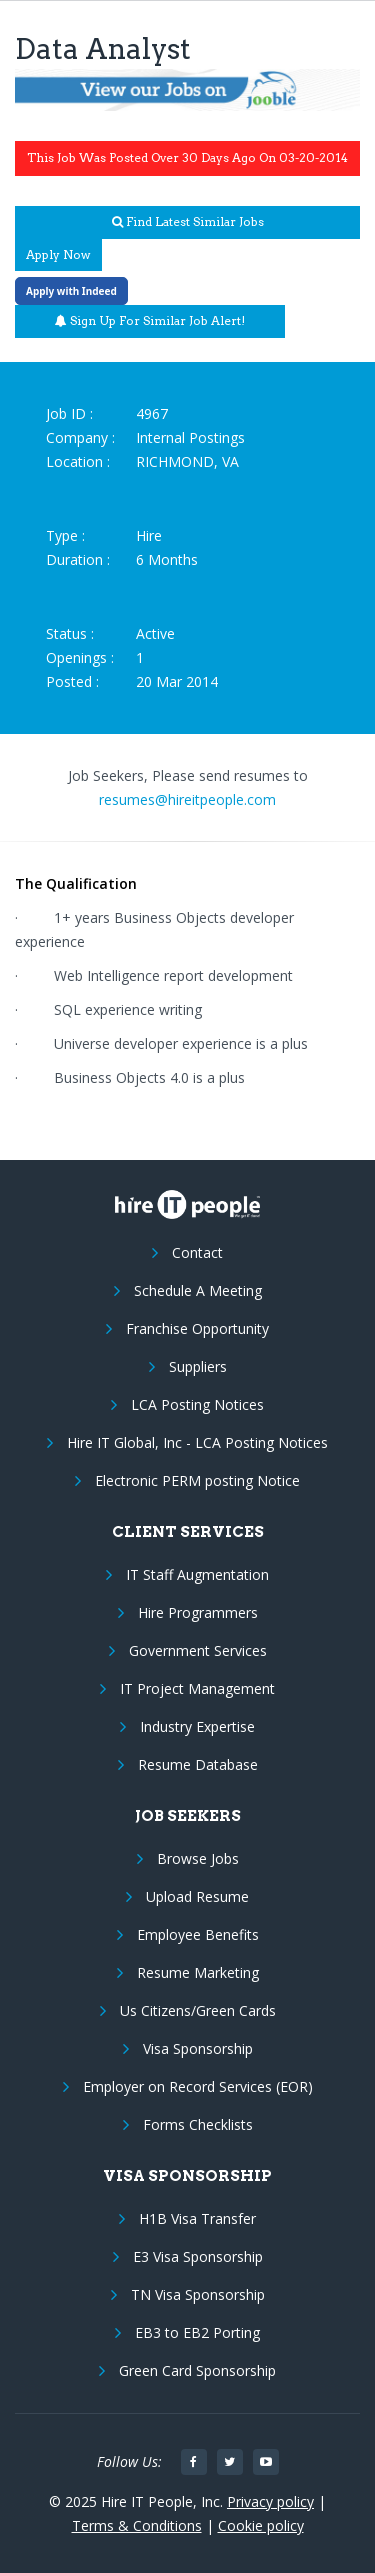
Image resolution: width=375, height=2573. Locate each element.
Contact (197, 1252)
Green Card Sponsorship (197, 2370)
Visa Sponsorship (198, 2048)
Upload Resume (197, 1896)
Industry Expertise (197, 1726)
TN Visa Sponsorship (198, 2294)
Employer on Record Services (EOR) (198, 2086)
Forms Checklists (198, 2124)
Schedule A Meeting (198, 1290)
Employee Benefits (198, 1934)
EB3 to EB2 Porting (197, 2332)
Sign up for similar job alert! (150, 320)
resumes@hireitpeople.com (187, 799)
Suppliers (198, 1366)
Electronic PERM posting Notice (197, 1480)
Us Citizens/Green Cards (198, 2010)
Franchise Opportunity (197, 1328)
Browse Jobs (198, 1858)
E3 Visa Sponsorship (198, 2256)
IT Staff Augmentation (197, 1574)
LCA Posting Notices (197, 1404)
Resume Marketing (198, 1972)
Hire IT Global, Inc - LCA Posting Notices (197, 1442)
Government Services (198, 1650)
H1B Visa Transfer (197, 2218)
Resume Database (198, 1764)
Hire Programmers (198, 1612)
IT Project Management (197, 1688)
